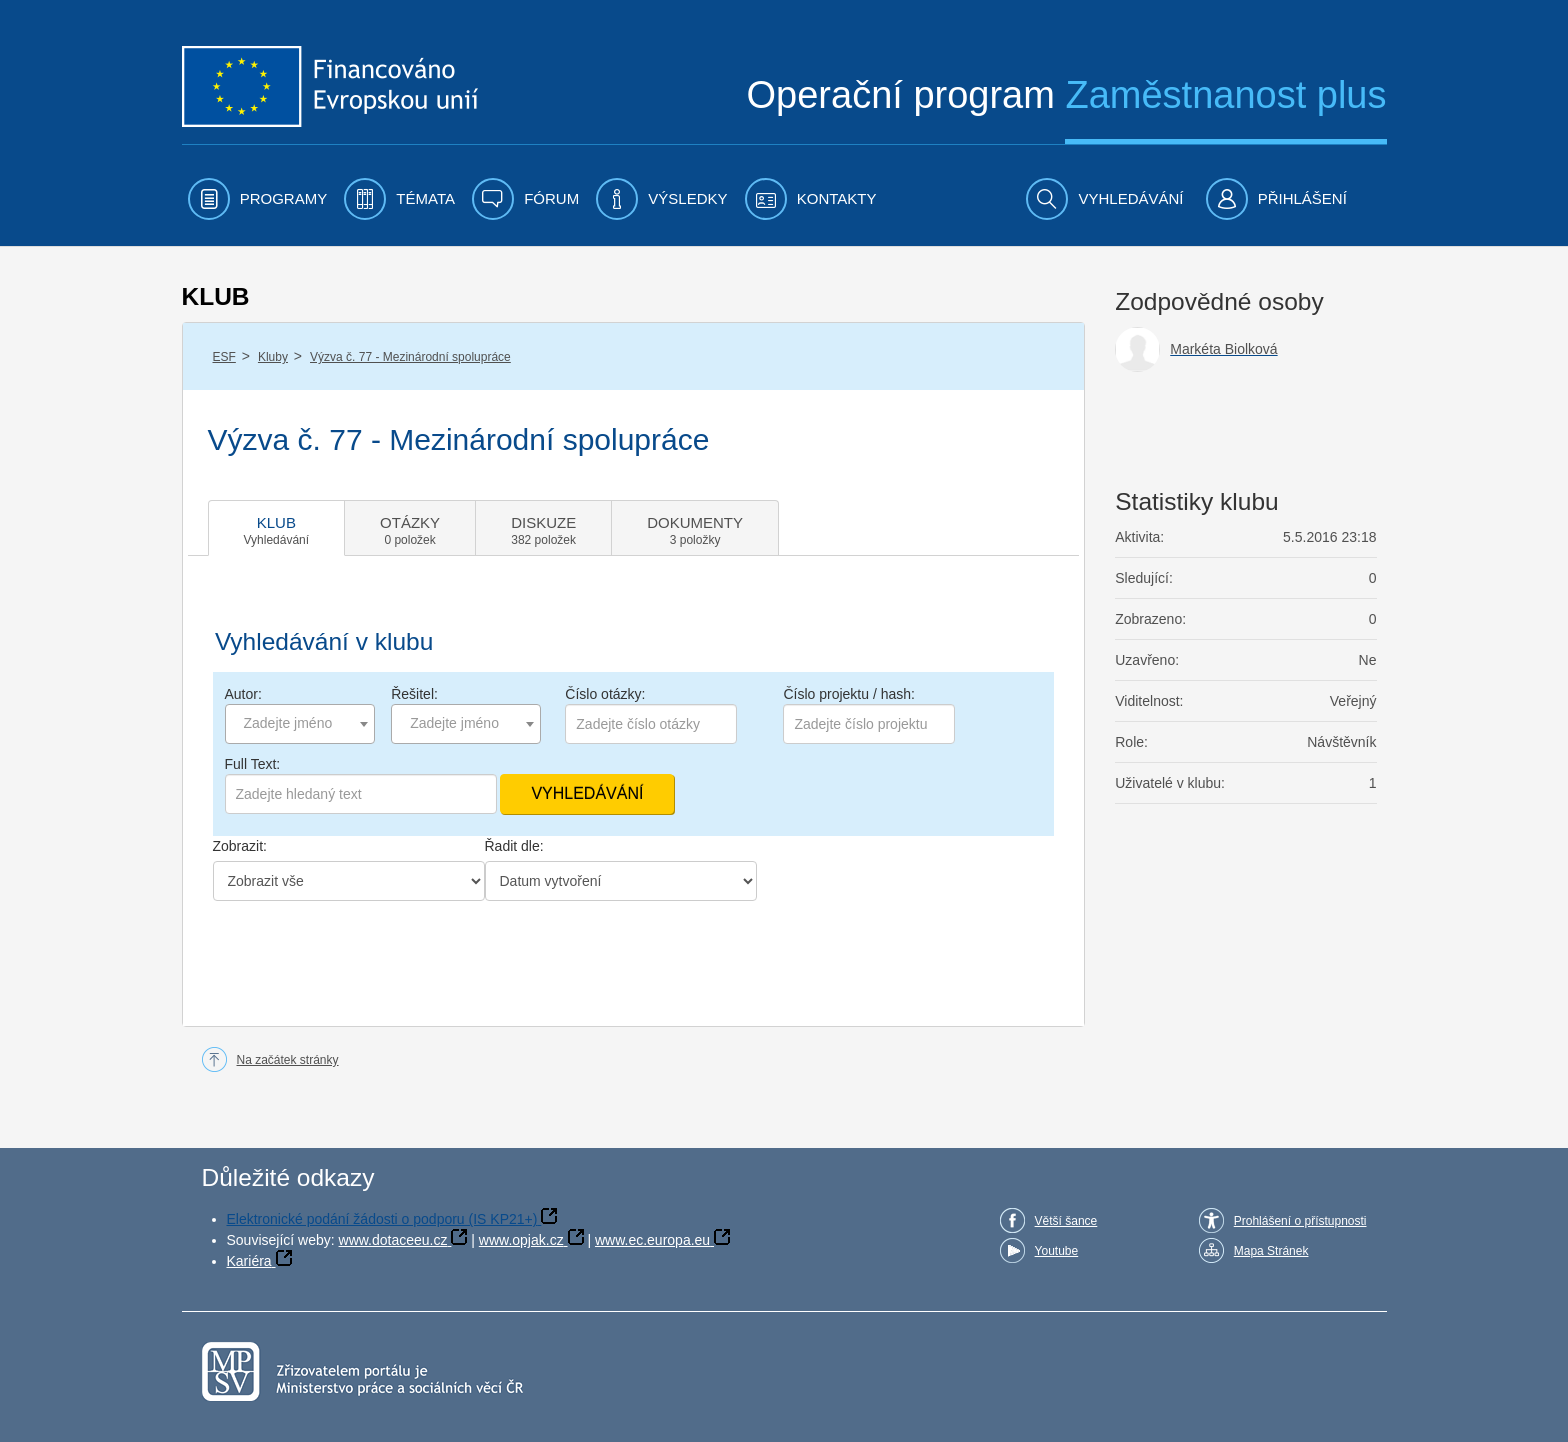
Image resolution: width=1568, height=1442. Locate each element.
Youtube (1057, 1251)
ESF (224, 357)
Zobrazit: (240, 846)
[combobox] (300, 724)
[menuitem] (258, 199)
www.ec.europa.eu (652, 1240)
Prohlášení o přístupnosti (1300, 1221)
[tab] (277, 528)
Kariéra (249, 1261)
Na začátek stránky (288, 1060)
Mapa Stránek (1271, 1251)
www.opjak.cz (521, 1240)
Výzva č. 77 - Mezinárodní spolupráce (410, 357)
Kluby (273, 357)
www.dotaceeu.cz (393, 1240)
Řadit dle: (514, 846)
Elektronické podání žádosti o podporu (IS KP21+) (382, 1219)
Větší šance (1066, 1221)
